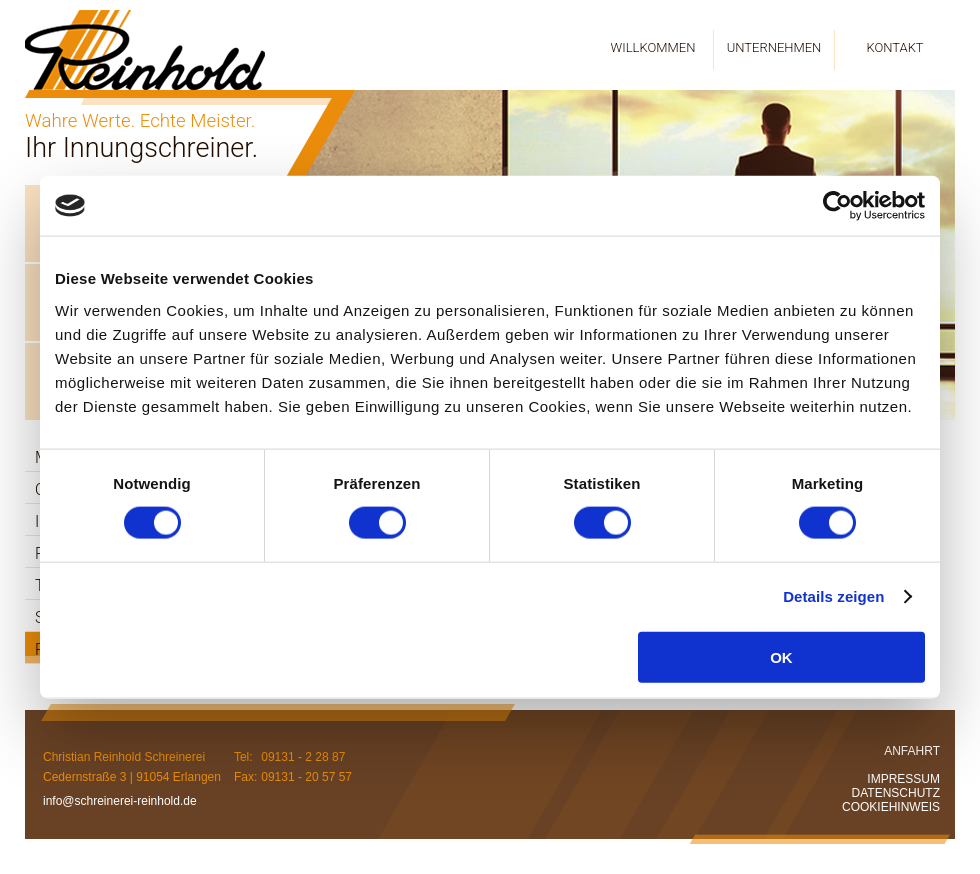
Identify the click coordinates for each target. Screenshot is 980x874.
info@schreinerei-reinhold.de (120, 801)
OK (781, 656)
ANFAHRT (912, 751)
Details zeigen (833, 596)
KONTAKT (894, 47)
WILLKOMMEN (653, 47)
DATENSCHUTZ (896, 793)
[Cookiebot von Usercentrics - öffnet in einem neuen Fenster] (837, 206)
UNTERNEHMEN (774, 47)
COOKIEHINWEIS (891, 807)
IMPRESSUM (903, 779)
